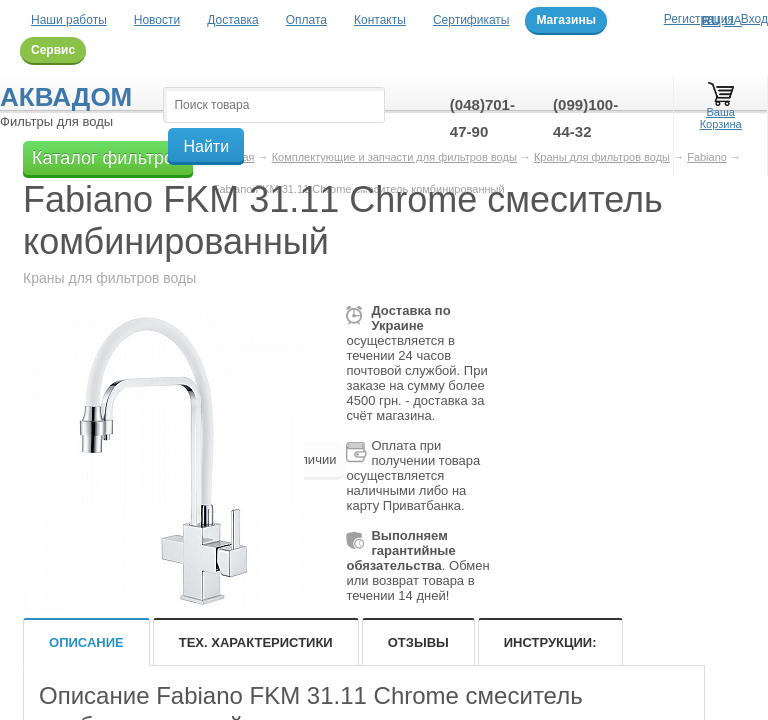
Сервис (53, 50)
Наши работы (69, 20)
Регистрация (699, 19)
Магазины (565, 20)
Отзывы (418, 642)
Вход (754, 19)
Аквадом (66, 97)
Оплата (306, 20)
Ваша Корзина (721, 108)
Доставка (233, 20)
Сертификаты (471, 20)
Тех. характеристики (256, 642)
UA (733, 20)
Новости (157, 20)
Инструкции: (550, 642)
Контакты (380, 20)
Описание (86, 642)
